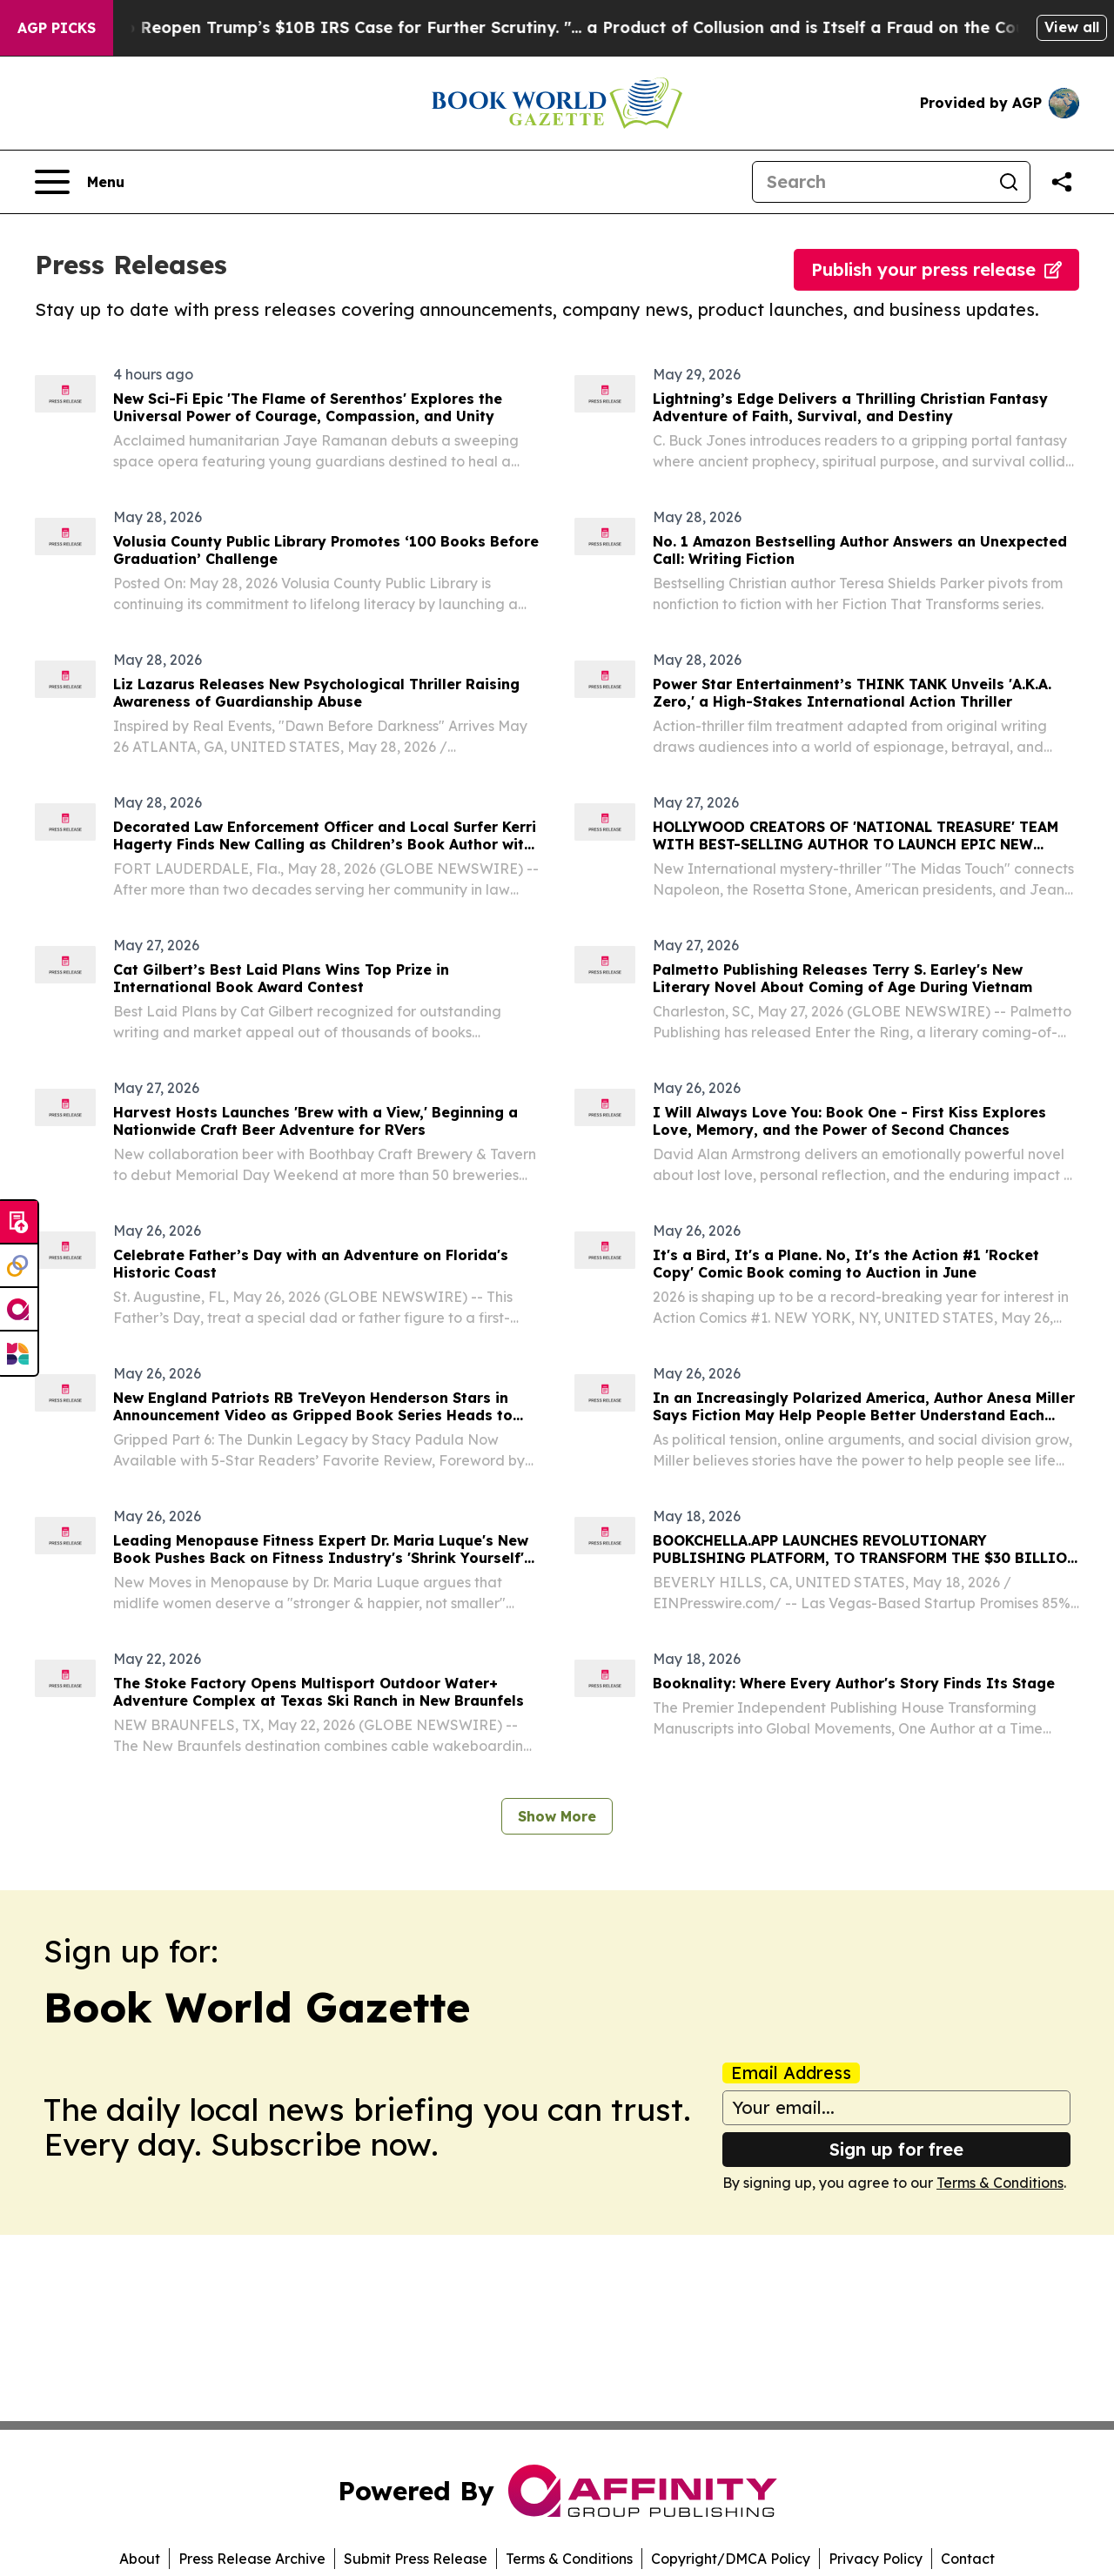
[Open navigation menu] (79, 181)
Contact (968, 2558)
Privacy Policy (876, 2558)
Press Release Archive (251, 2558)
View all (1071, 27)
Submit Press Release (415, 2558)
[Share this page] (1061, 181)
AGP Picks (56, 28)
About (139, 2558)
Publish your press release (936, 269)
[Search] (870, 182)
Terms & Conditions (1000, 2182)
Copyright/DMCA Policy (730, 2558)
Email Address (791, 2073)
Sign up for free (896, 2149)
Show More (557, 1816)
